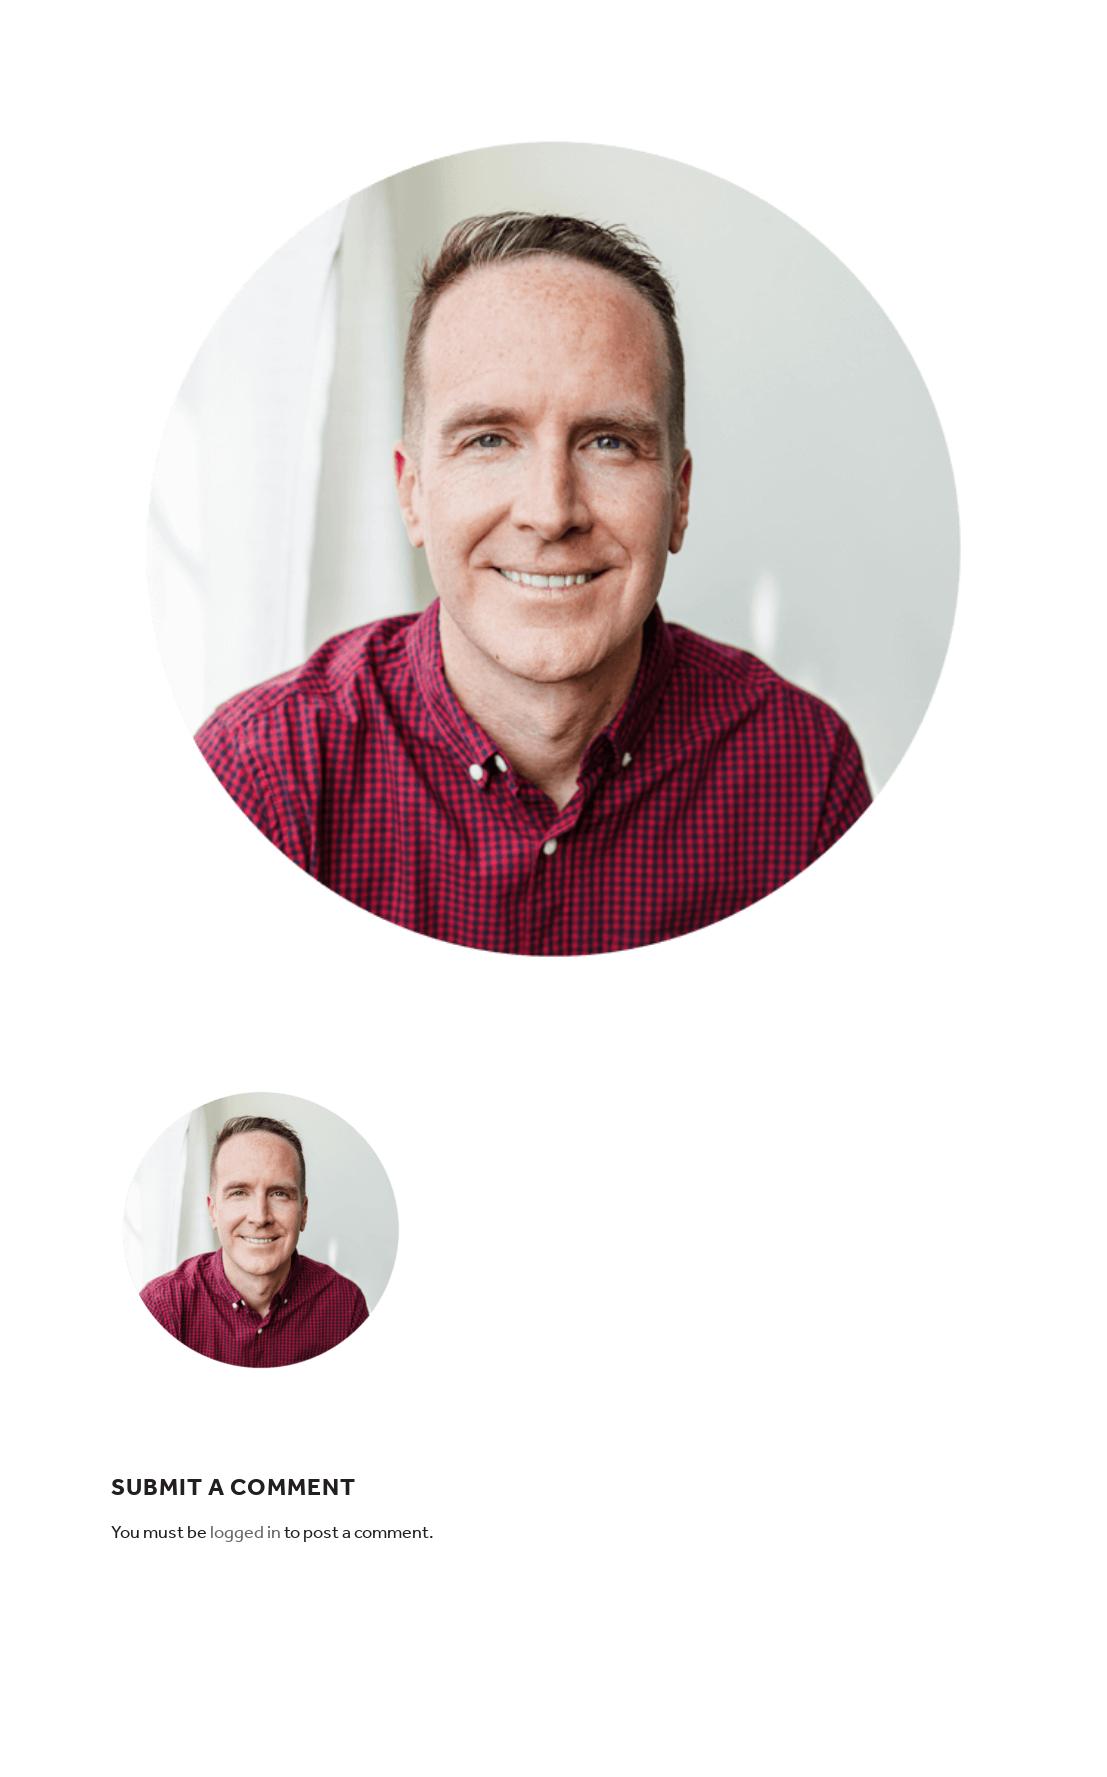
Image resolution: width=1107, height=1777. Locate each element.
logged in (245, 1532)
